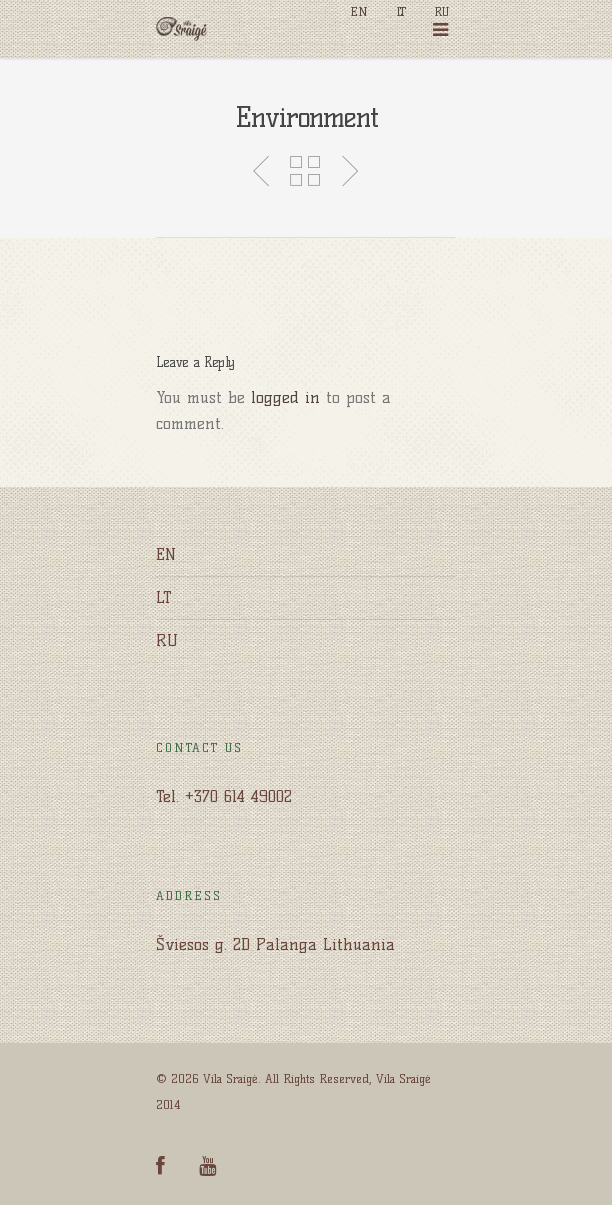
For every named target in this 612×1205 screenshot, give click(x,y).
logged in (285, 397)
